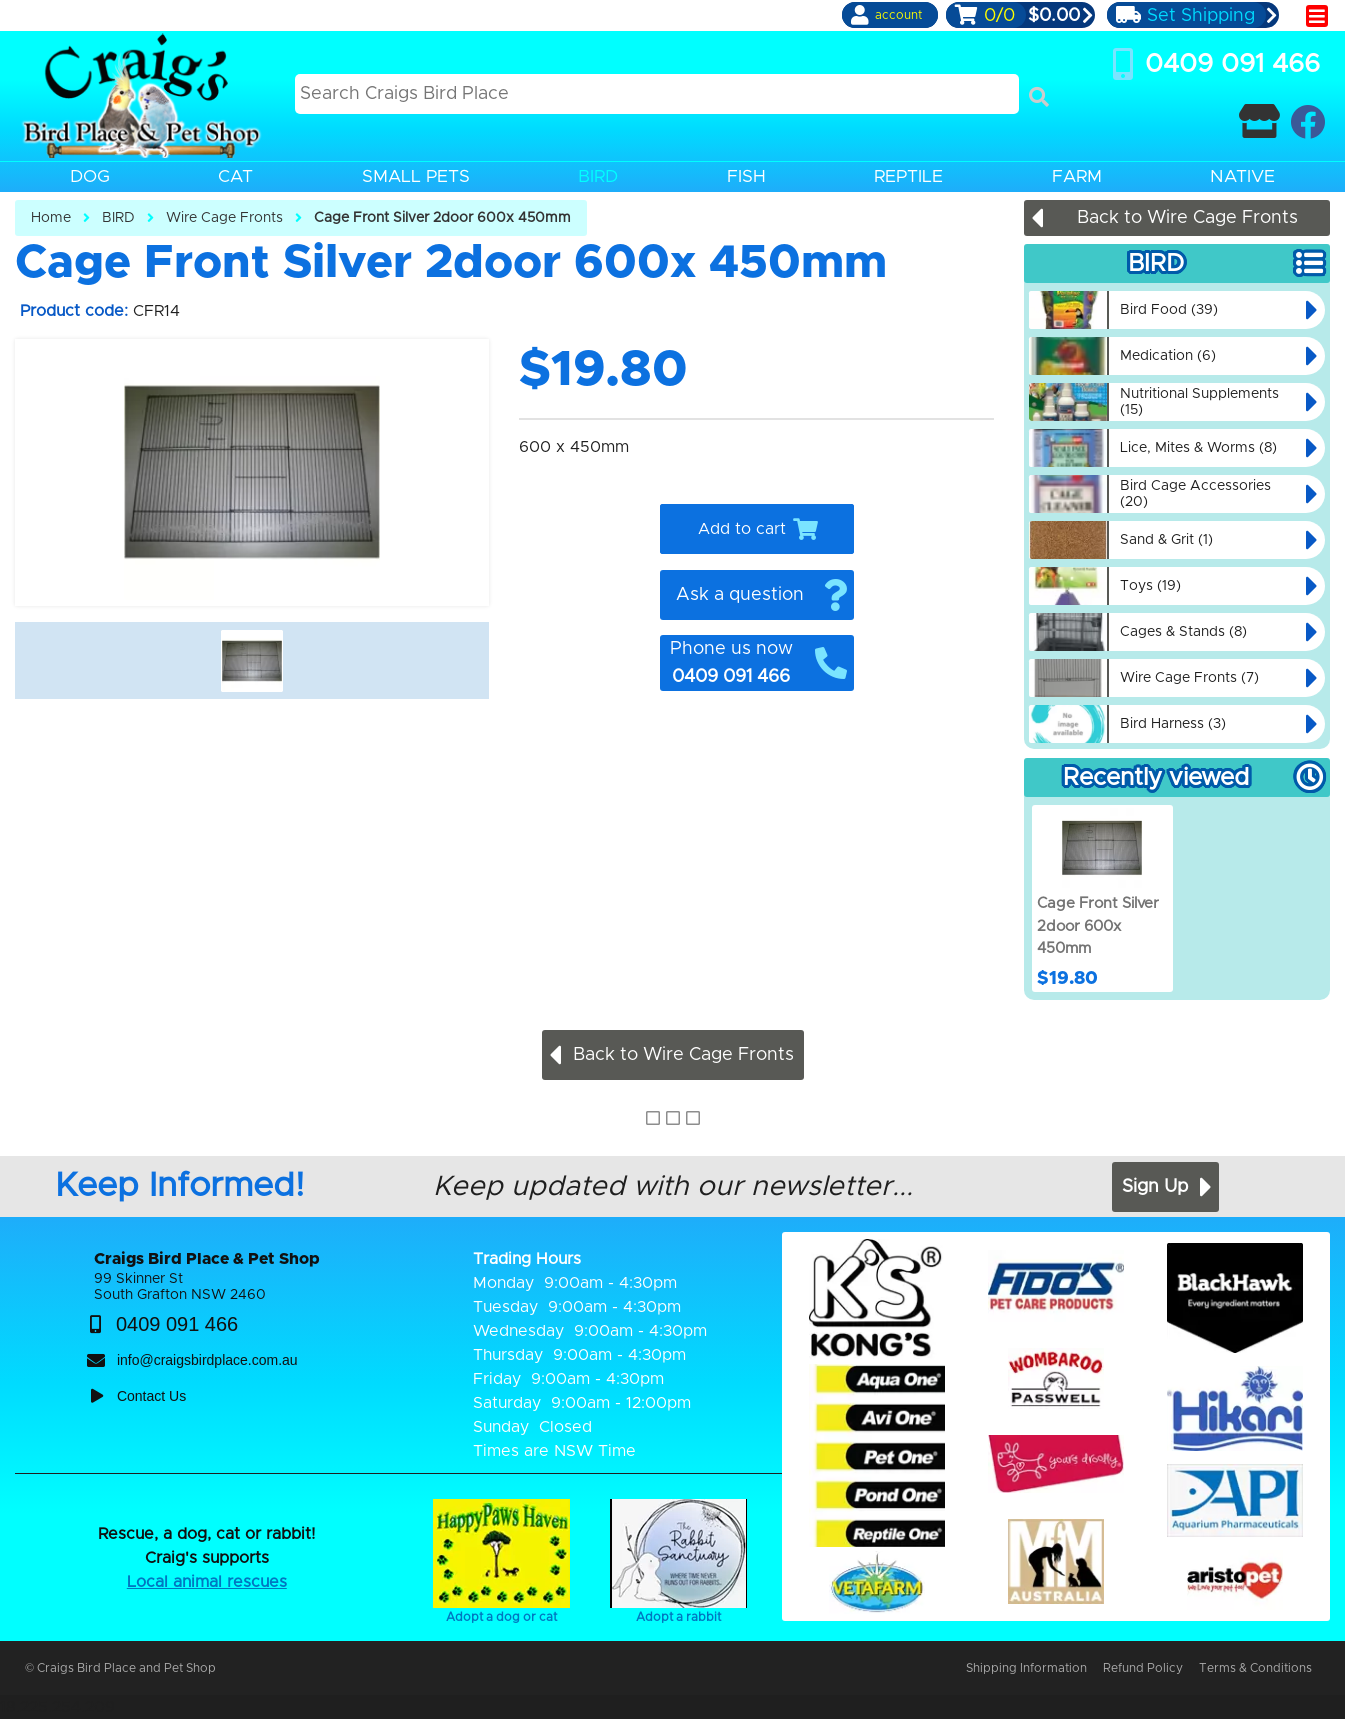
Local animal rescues (207, 1582)
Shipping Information (1026, 1668)
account (898, 15)
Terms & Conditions (1255, 1668)
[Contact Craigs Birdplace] (1259, 121)
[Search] (1039, 97)
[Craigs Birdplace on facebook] (1307, 121)
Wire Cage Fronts (224, 218)
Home (51, 218)
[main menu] (1317, 16)
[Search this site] (657, 94)
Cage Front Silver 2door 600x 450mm (442, 218)
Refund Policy (1143, 1668)
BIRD (118, 218)
